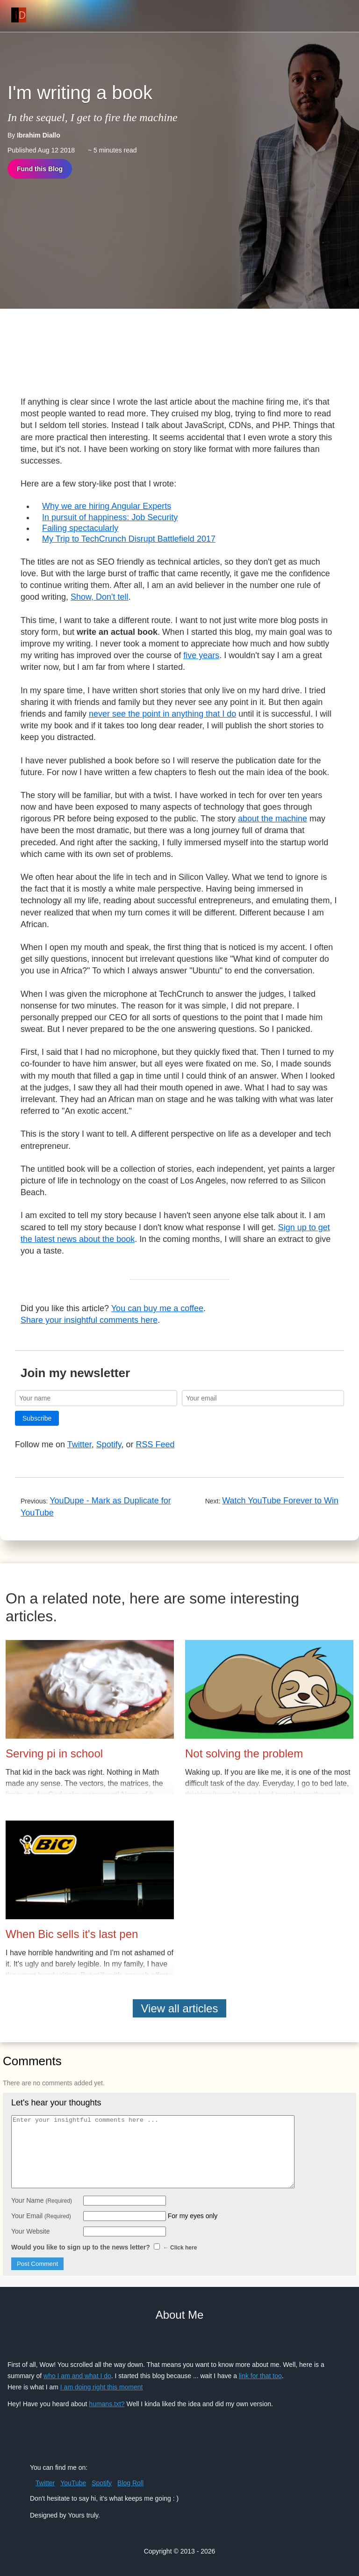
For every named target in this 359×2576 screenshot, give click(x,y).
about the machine (272, 818)
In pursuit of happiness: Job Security (110, 517)
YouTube (73, 2483)
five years (201, 655)
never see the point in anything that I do (162, 713)
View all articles (179, 2008)
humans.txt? (106, 2404)
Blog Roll (130, 2483)
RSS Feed (155, 1444)
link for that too (260, 2376)
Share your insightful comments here (89, 1320)
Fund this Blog (40, 169)
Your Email (41, 2216)
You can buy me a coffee (157, 1308)
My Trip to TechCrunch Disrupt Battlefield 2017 (128, 539)
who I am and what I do (77, 2376)
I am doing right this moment (101, 2387)
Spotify (109, 1444)
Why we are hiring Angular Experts (106, 506)
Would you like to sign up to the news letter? (104, 2247)
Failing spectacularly (80, 528)
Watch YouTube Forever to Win (280, 1500)
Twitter (79, 1444)
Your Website (30, 2231)
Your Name (41, 2200)
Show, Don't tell (100, 597)
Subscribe (36, 1418)
